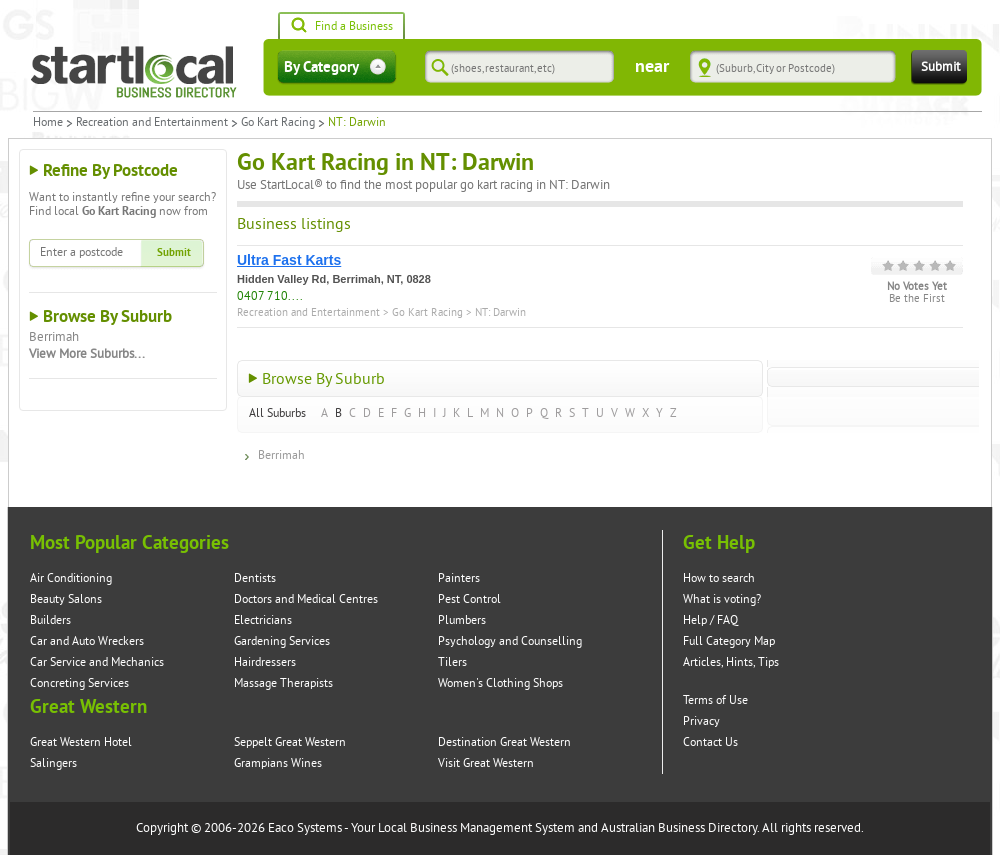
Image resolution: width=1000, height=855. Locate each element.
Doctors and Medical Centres (306, 599)
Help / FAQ (710, 620)
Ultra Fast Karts (289, 260)
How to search (719, 578)
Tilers (452, 662)
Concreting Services (79, 683)
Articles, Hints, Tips (731, 662)
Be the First (917, 299)
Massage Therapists (283, 683)
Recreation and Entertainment (152, 123)
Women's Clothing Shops (500, 683)
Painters (459, 578)
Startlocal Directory (134, 72)
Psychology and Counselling (510, 641)
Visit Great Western (486, 763)
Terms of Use (715, 700)
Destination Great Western (504, 742)
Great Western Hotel (81, 742)
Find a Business (341, 27)
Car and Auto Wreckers (87, 641)
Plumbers (462, 620)
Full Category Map (729, 641)
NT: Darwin (500, 312)
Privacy (701, 721)
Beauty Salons (66, 599)
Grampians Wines (278, 763)
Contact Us (710, 742)
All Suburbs (277, 413)
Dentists (255, 578)
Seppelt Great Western (290, 742)
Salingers (53, 763)
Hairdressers (265, 662)
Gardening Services (282, 641)
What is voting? (722, 599)
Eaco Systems (305, 828)
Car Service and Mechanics (97, 662)
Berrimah (54, 337)
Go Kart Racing (278, 123)
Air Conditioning (71, 578)
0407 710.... (270, 296)
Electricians (263, 620)
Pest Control (469, 599)
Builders (50, 620)
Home (48, 123)
